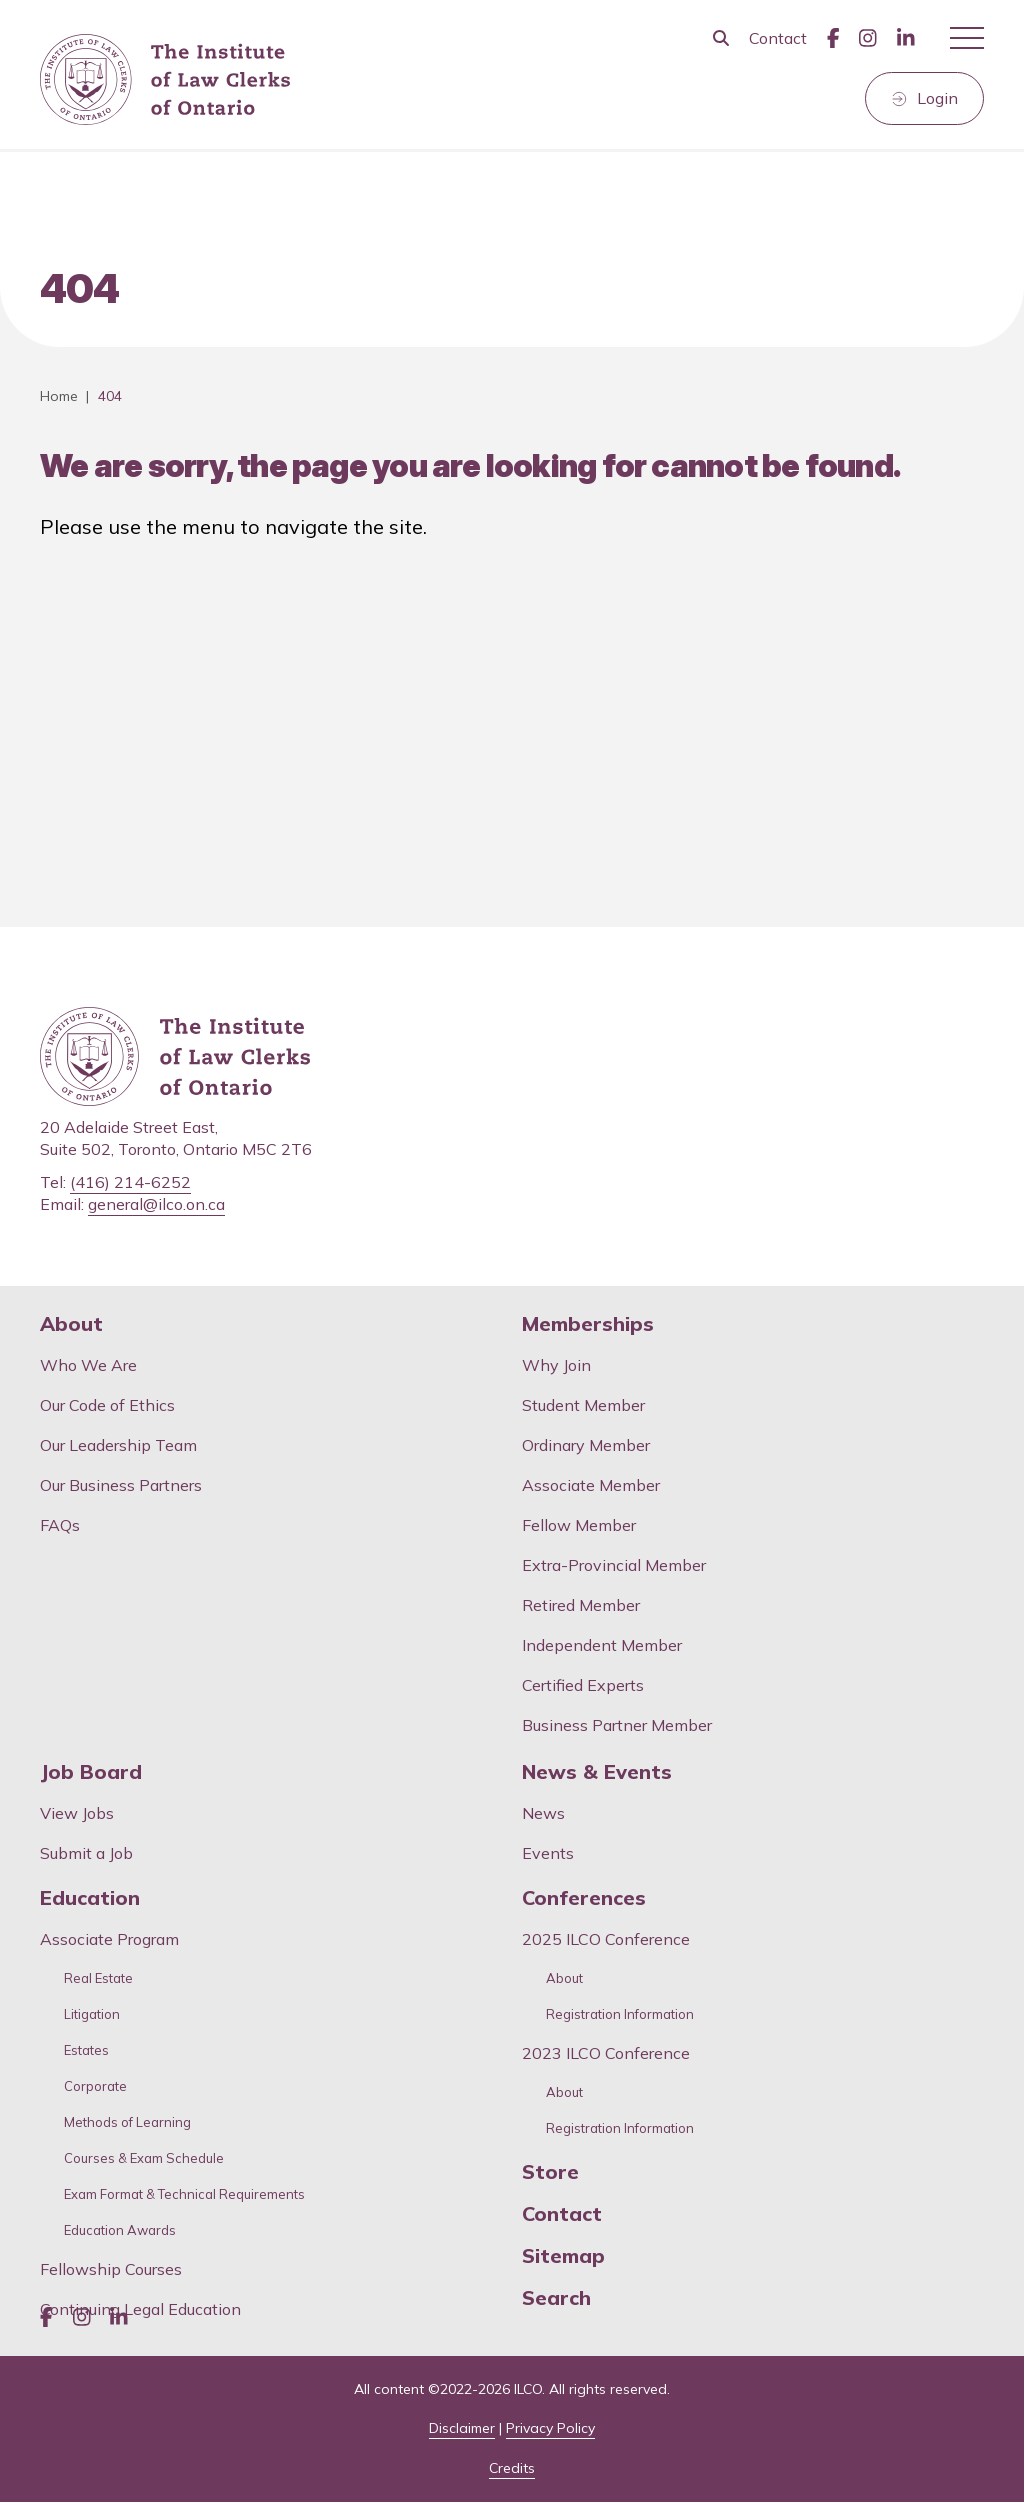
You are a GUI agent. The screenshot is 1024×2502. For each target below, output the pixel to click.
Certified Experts (583, 1685)
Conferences (584, 1898)
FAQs (60, 1525)
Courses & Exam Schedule (144, 2158)
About (71, 1324)
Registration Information (620, 2014)
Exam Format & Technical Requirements (184, 2194)
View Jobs (77, 1813)
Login (937, 98)
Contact (778, 38)
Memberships (588, 1324)
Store (550, 2172)
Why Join (556, 1365)
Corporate (95, 2086)
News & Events (597, 1772)
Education (90, 1898)
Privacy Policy (550, 2428)
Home (59, 396)
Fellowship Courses (111, 2269)
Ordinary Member (586, 1445)
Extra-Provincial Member (614, 1565)
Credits (512, 2468)
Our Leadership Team (118, 1445)
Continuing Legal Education (142, 2309)
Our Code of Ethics (107, 1405)
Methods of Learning (127, 2122)
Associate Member (591, 1485)
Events (548, 1853)
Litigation (92, 2014)
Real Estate (98, 1978)
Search (556, 2298)
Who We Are (88, 1365)
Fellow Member (579, 1525)
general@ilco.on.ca (156, 1204)
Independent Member (602, 1645)
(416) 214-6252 (130, 1182)
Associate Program (109, 1939)
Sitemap (563, 2256)
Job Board (91, 1772)
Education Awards (120, 2230)
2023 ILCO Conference (606, 2053)
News (543, 1813)
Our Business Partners (121, 1485)
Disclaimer (462, 2428)
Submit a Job (86, 1853)
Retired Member (581, 1605)
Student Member (583, 1405)
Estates (86, 2050)
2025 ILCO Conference (606, 1939)
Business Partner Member (617, 1725)
